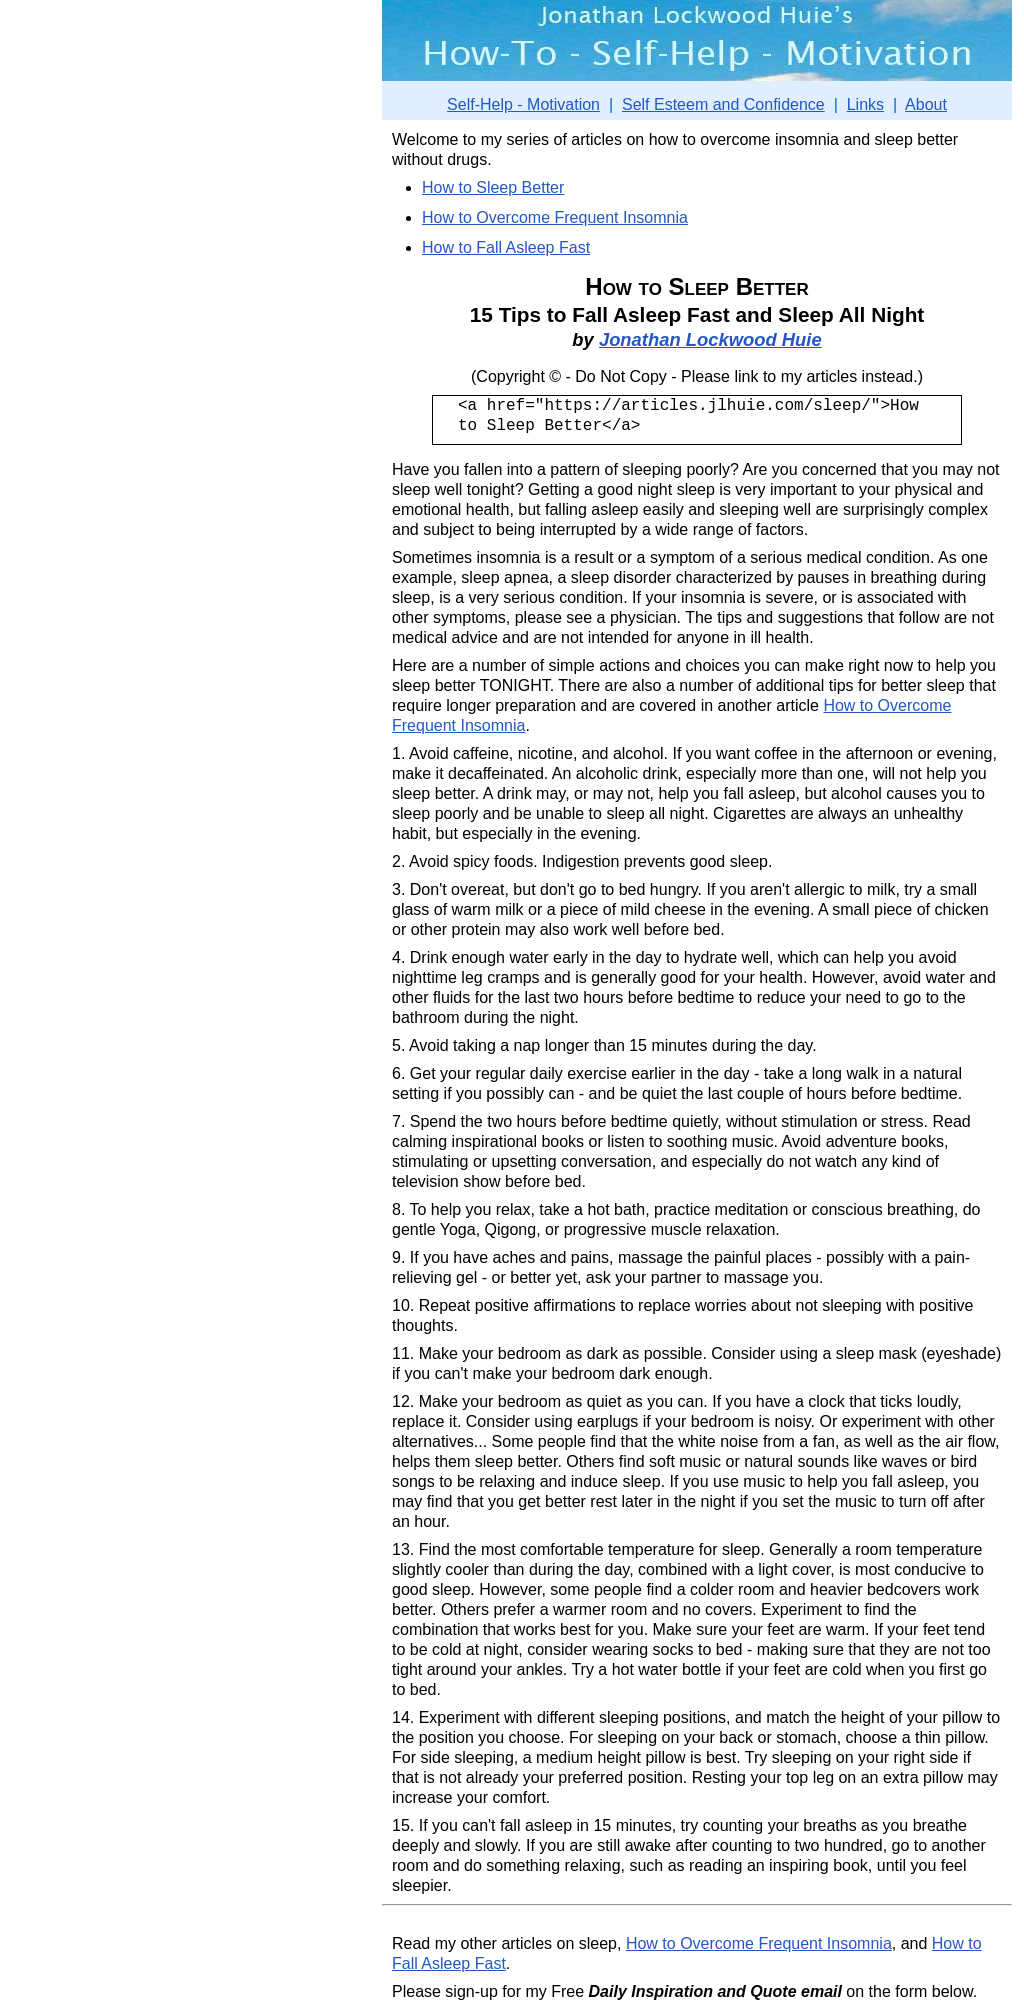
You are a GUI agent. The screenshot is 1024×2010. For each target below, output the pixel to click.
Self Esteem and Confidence (723, 104)
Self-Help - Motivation (523, 104)
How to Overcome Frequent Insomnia (555, 217)
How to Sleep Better (493, 187)
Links (865, 104)
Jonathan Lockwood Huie (710, 339)
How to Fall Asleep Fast (506, 247)
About (926, 104)
